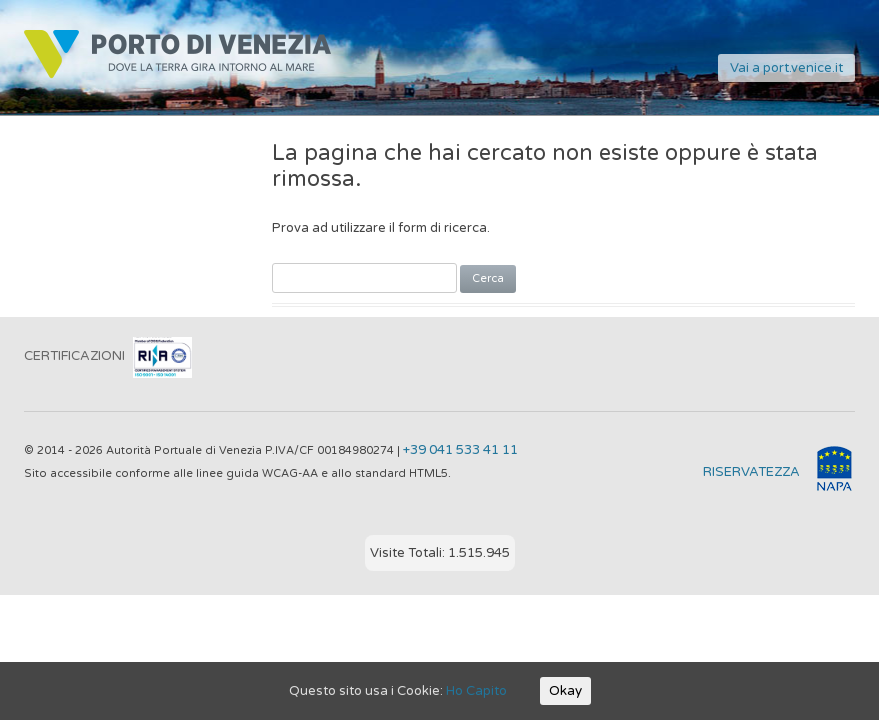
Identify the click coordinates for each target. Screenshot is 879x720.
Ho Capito (476, 691)
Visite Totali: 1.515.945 (440, 553)
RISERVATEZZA (751, 472)
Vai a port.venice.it (786, 68)
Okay (565, 691)
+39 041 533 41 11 (460, 450)
